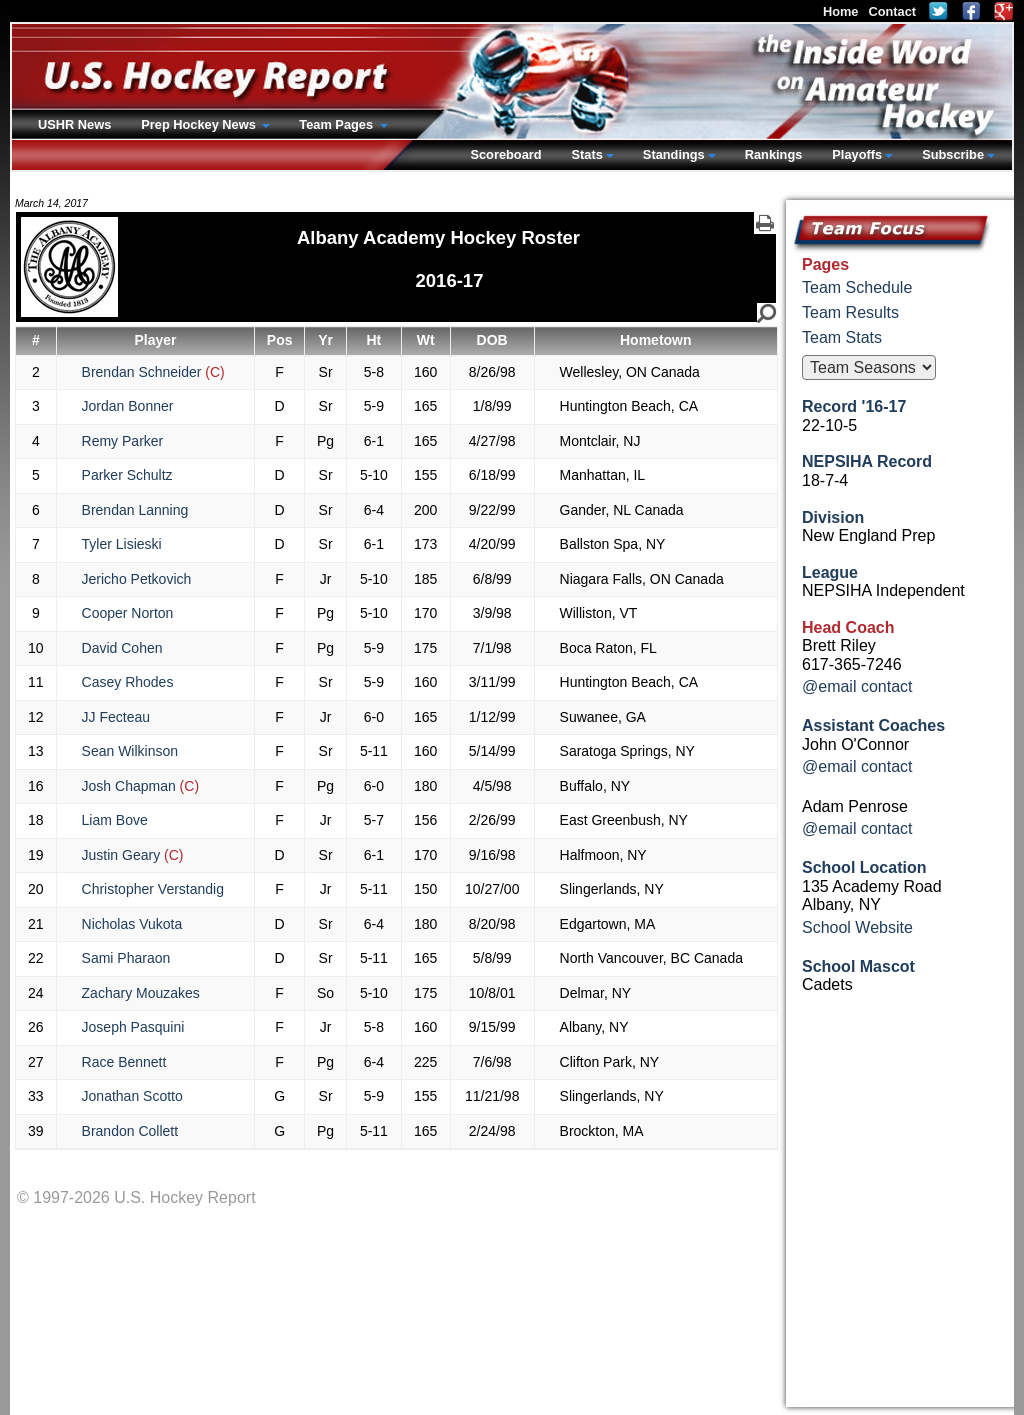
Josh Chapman (141, 786)
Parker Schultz (127, 475)
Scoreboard (505, 154)
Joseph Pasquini (133, 1027)
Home (841, 11)
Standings (674, 154)
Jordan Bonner (128, 406)
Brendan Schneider (153, 372)
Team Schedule (857, 287)
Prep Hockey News (200, 124)
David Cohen (122, 648)
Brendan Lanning (135, 510)
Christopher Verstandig (153, 889)
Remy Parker (123, 441)
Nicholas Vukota (132, 924)
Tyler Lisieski (122, 544)
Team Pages (337, 124)
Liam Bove (115, 820)
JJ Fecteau (116, 717)
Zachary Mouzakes (141, 993)
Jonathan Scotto (132, 1096)
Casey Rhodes (128, 682)
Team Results (850, 312)
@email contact (857, 686)
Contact (892, 11)
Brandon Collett (130, 1131)
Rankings (774, 154)
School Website (857, 927)
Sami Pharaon (126, 958)
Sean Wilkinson (130, 751)
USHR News (74, 124)
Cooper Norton (128, 613)
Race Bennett (124, 1062)
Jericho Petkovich (137, 579)
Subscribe (953, 154)
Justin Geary (133, 855)
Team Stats (842, 337)
